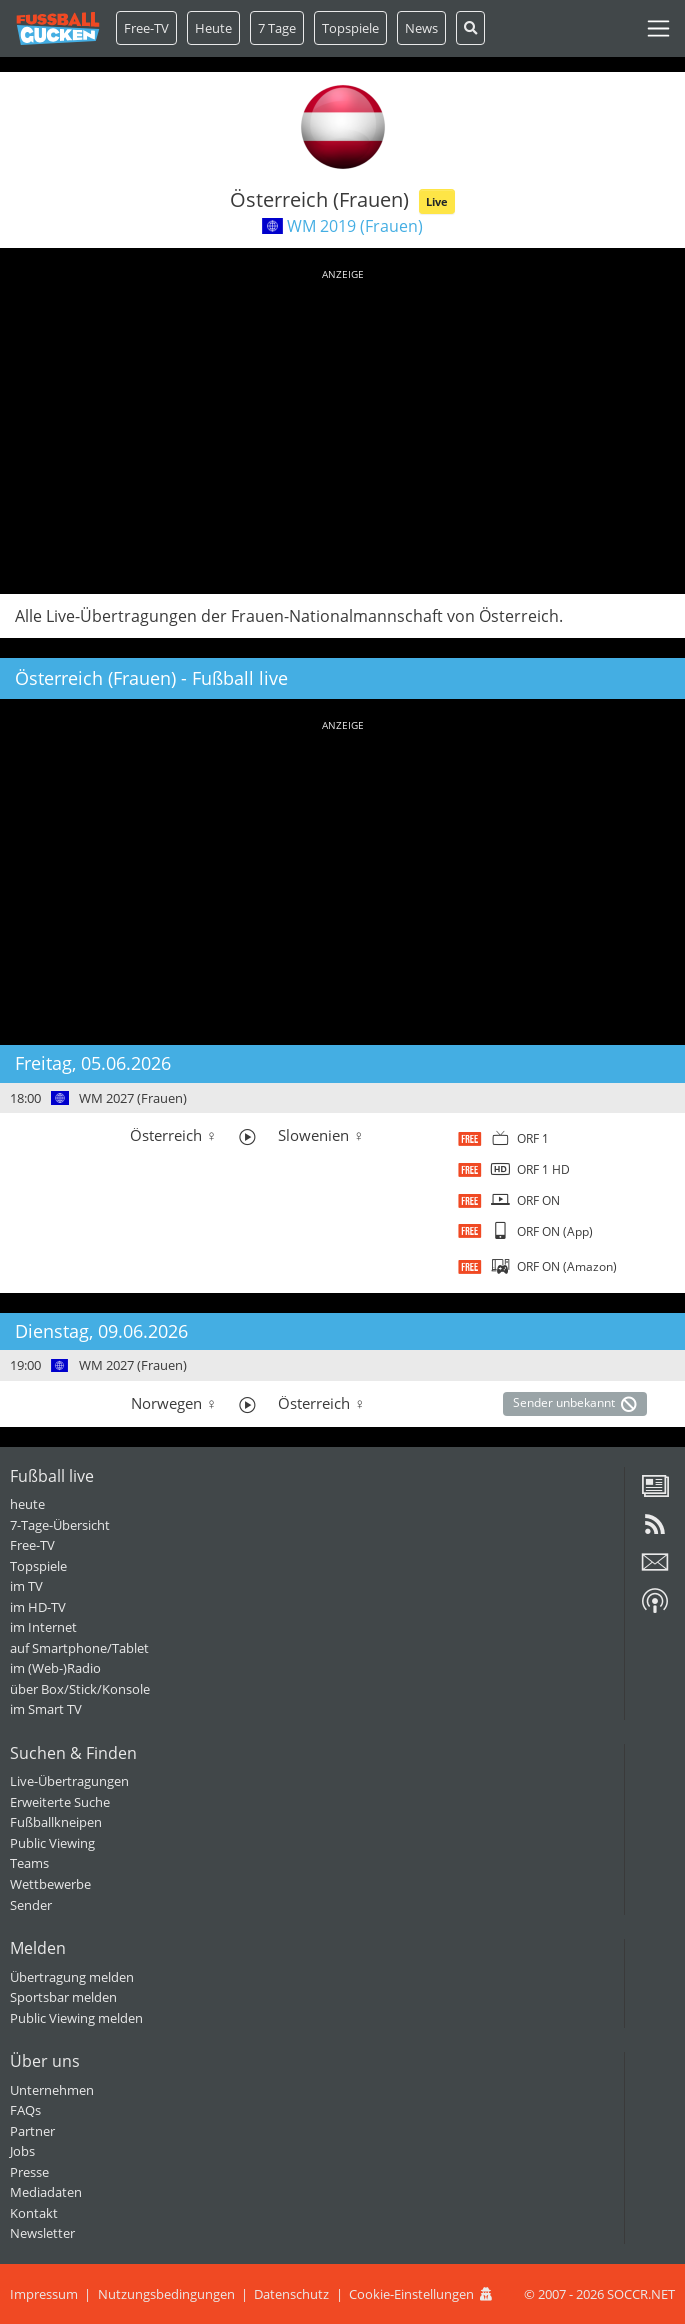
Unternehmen (52, 2090)
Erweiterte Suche (60, 1802)
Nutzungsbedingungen (166, 2294)
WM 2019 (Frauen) (355, 226)
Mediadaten (46, 2192)
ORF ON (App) (555, 1231)
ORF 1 (533, 1138)
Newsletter (42, 2233)
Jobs (22, 2151)
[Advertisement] (342, 428)
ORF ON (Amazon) (567, 1266)
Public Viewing (52, 1843)
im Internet (43, 1627)
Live (437, 201)
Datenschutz (291, 2294)
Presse (29, 2172)
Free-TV (146, 28)
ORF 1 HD (543, 1169)
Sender (31, 1905)
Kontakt (34, 2213)
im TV (26, 1586)
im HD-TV (38, 1607)
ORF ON (538, 1200)
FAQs (25, 2110)
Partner (32, 2131)
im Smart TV (46, 1709)
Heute (213, 28)
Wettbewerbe (50, 1884)
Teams (29, 1863)
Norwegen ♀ (174, 1403)
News (421, 28)
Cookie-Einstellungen (411, 2294)
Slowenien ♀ (321, 1135)
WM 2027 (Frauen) (133, 1098)
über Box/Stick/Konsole (80, 1689)
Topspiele (38, 1566)
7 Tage (277, 28)
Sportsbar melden (63, 1997)
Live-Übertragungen (69, 1781)
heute (27, 1504)
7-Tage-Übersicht (60, 1525)
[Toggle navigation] (658, 28)
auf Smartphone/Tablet (79, 1648)
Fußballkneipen (56, 1822)
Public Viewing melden (76, 2018)
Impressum (44, 2294)
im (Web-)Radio (55, 1668)
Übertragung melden (72, 1977)
